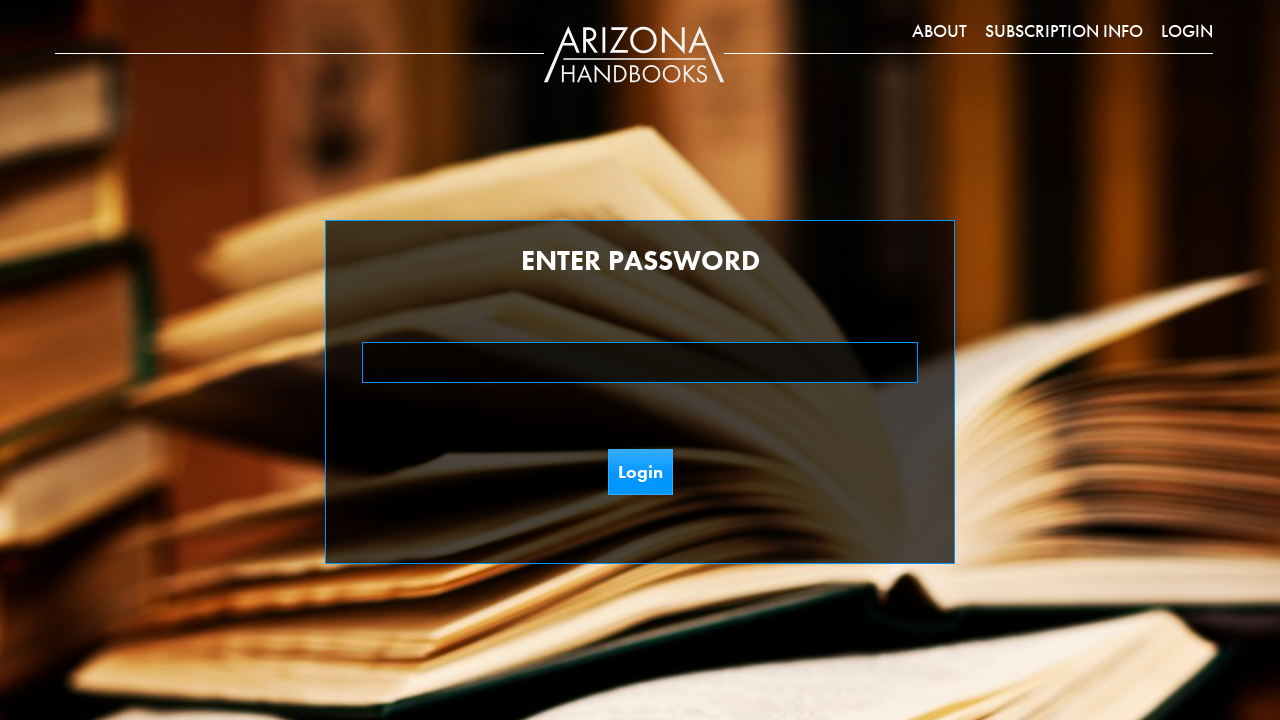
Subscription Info (1064, 30)
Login (1187, 30)
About (939, 30)
